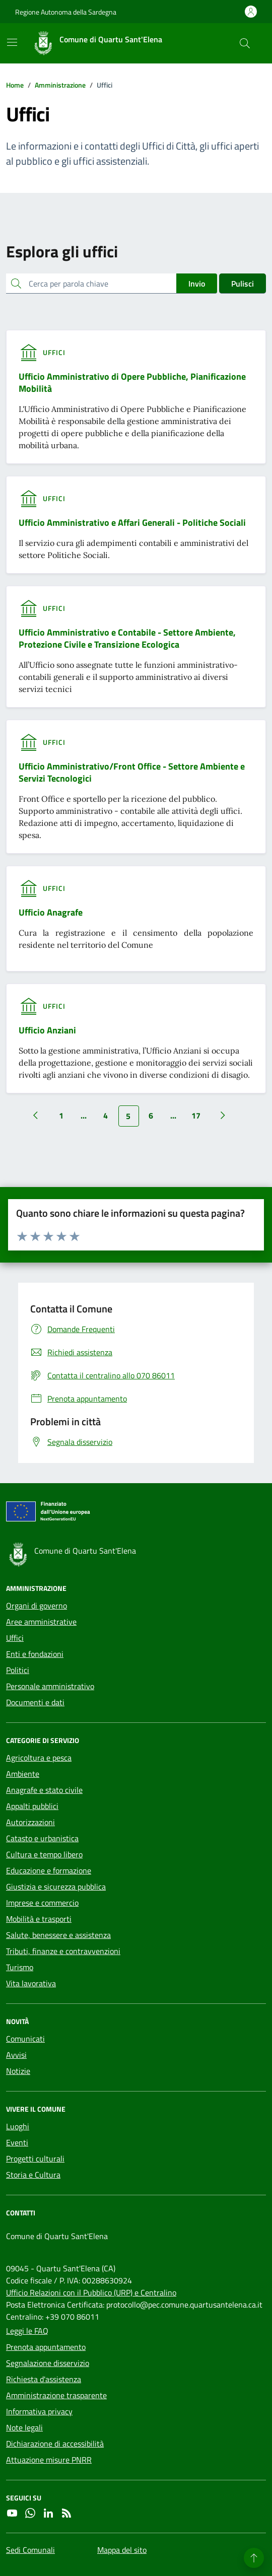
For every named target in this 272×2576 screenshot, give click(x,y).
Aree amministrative (41, 1622)
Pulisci (242, 283)
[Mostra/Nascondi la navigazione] (12, 42)
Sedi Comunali (30, 2550)
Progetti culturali (35, 2158)
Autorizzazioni (30, 1822)
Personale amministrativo (50, 1686)
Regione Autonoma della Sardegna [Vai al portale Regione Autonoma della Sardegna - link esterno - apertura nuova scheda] (65, 12)
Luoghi (17, 2126)
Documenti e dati (35, 1702)
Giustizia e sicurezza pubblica (56, 1887)
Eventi (17, 2142)
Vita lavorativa (31, 1983)
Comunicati (25, 2039)
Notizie (18, 2071)
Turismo (19, 1967)
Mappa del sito (122, 2550)
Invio (196, 283)
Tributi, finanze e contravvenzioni (63, 1951)
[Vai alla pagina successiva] (223, 1115)
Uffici (15, 1638)
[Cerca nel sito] (245, 43)
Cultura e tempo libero (44, 1854)
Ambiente (22, 1774)
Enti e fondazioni (34, 1654)
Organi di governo (36, 1605)
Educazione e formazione (48, 1870)
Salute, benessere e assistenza (58, 1935)
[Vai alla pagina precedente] (35, 1115)
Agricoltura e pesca (39, 1758)
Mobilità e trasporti (39, 1919)
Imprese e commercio (42, 1903)
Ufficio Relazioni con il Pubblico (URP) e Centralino (91, 2292)
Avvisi (16, 2055)
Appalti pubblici (32, 1806)
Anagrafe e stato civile (44, 1790)
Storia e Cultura (33, 2175)
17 (195, 1115)
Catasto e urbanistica (42, 1838)
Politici (17, 1670)
